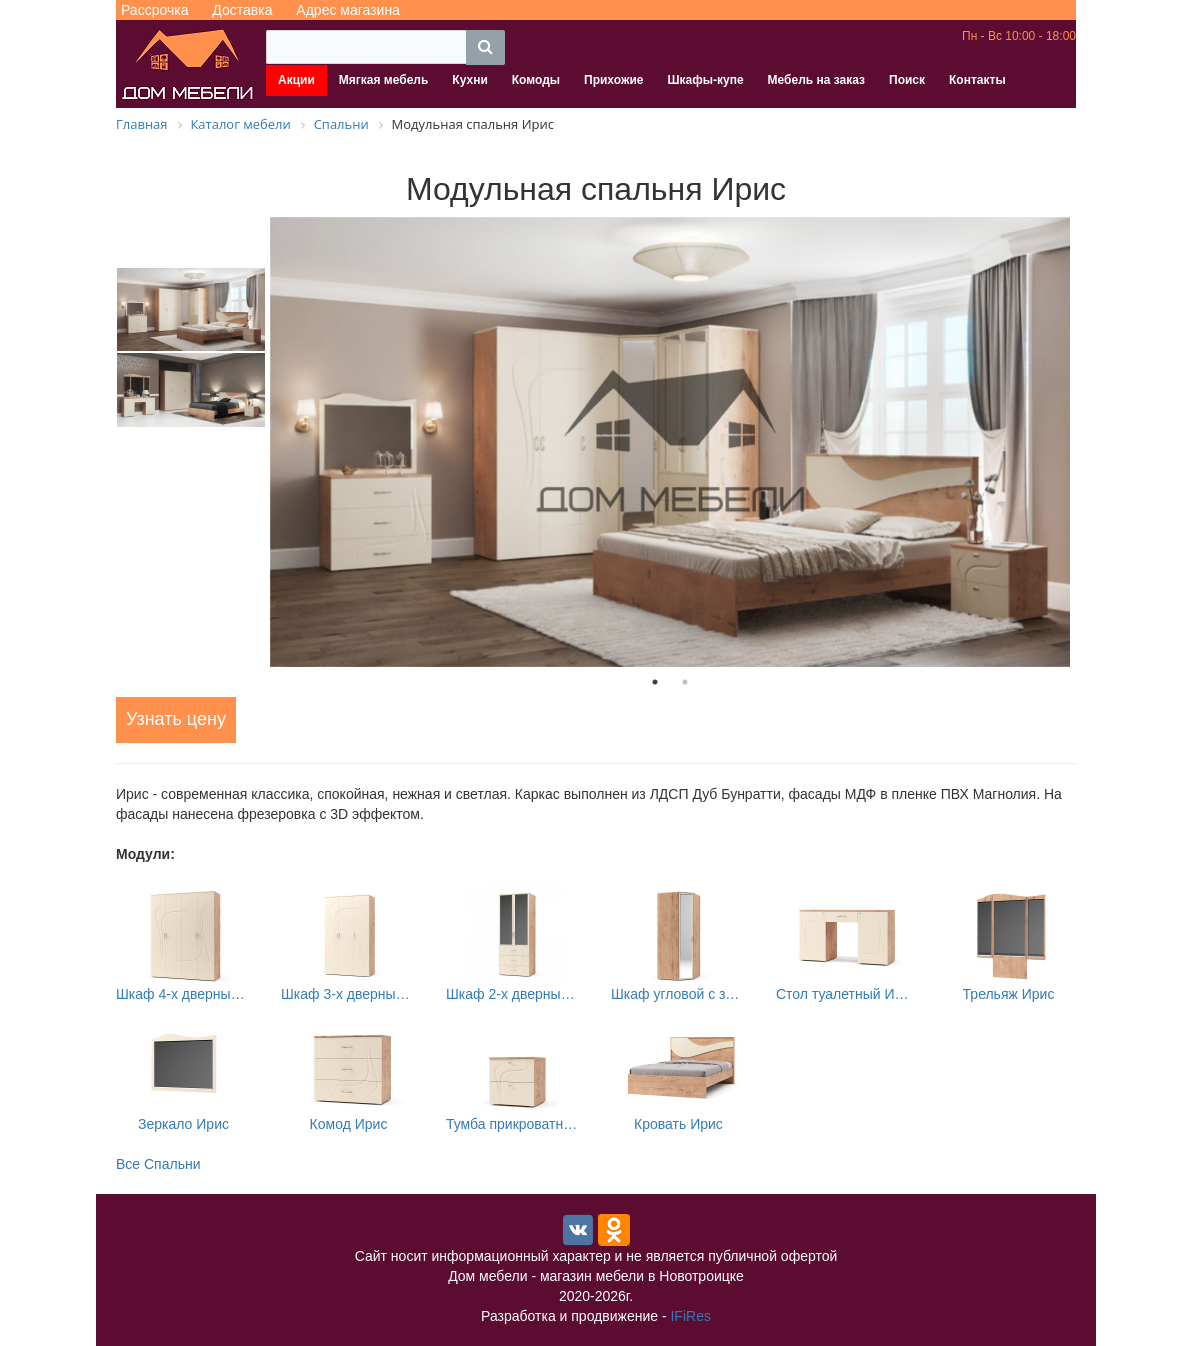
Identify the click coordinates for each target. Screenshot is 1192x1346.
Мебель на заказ (816, 80)
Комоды (536, 80)
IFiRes (690, 1316)
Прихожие (613, 80)
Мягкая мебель (384, 80)
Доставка (242, 10)
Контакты (977, 80)
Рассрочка (154, 10)
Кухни (469, 80)
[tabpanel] (670, 442)
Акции (296, 80)
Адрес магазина (348, 10)
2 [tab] (685, 682)
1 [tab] (655, 682)
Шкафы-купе (705, 80)
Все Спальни (158, 1164)
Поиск (907, 80)
